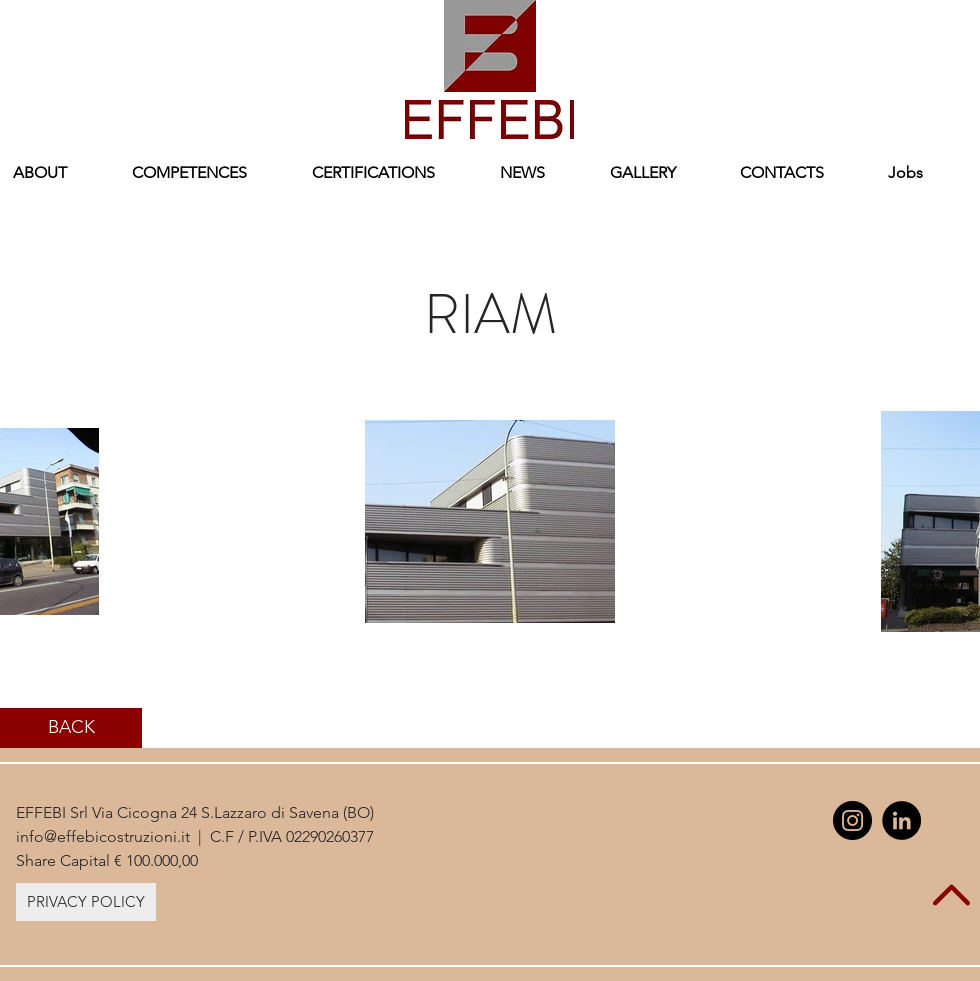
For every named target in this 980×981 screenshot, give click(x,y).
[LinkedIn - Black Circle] (901, 820)
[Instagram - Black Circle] (852, 820)
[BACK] (71, 728)
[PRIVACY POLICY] (86, 902)
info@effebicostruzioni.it (103, 836)
